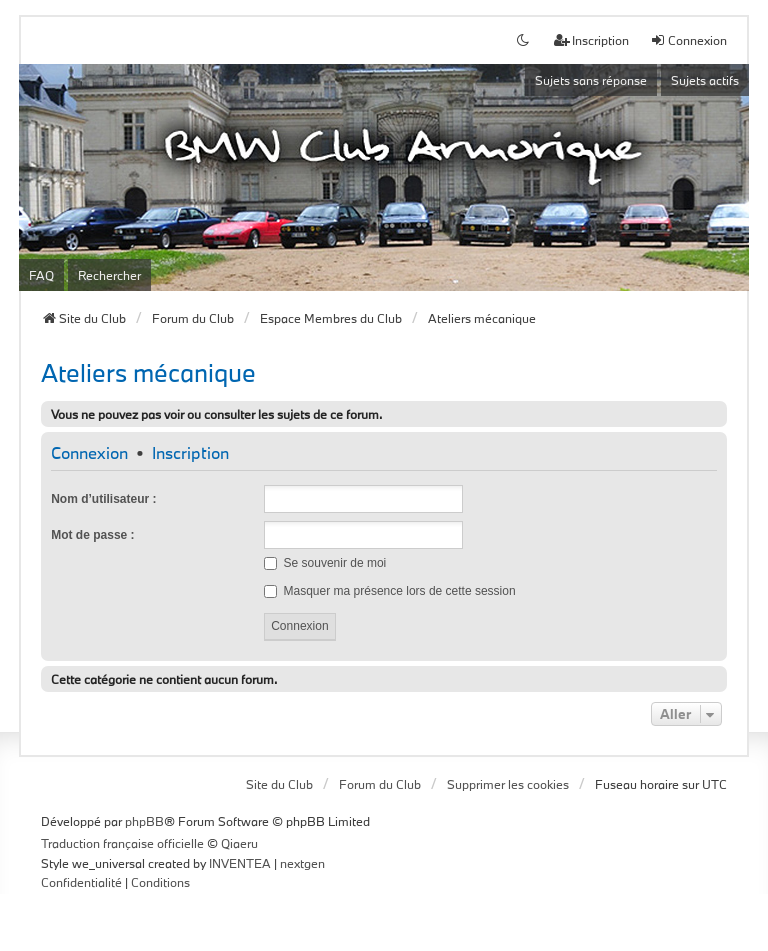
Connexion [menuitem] (688, 40)
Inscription (190, 453)
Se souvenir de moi (325, 563)
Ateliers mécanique (148, 372)
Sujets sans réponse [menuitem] (591, 80)
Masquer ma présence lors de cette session (389, 591)
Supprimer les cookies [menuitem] (508, 784)
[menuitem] (81, 883)
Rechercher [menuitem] (109, 275)
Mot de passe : (92, 535)
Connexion (89, 453)
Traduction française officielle (122, 843)
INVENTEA (240, 863)
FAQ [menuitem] (41, 275)
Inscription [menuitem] (591, 40)
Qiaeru (239, 843)
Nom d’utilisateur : (103, 499)
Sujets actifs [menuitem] (705, 80)
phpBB (144, 821)
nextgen (302, 863)
